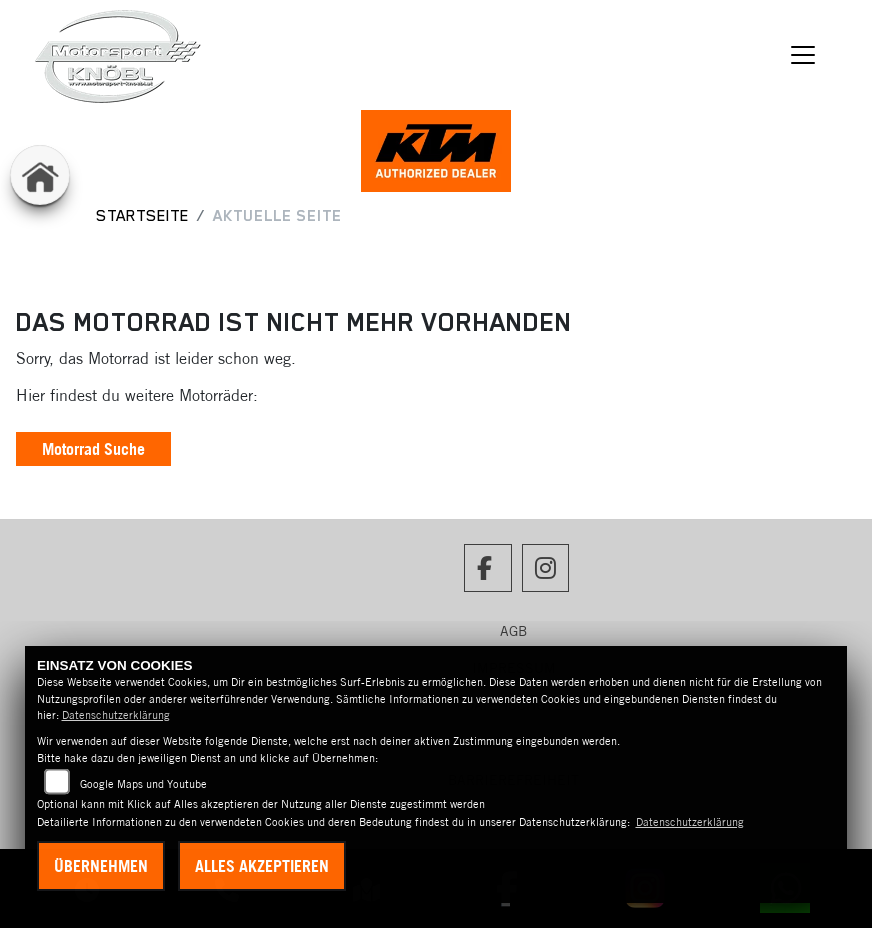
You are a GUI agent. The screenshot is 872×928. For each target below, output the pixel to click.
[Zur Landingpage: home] (40, 175)
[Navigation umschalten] (804, 55)
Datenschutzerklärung (116, 715)
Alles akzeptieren (262, 866)
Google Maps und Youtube (143, 784)
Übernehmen (101, 866)
